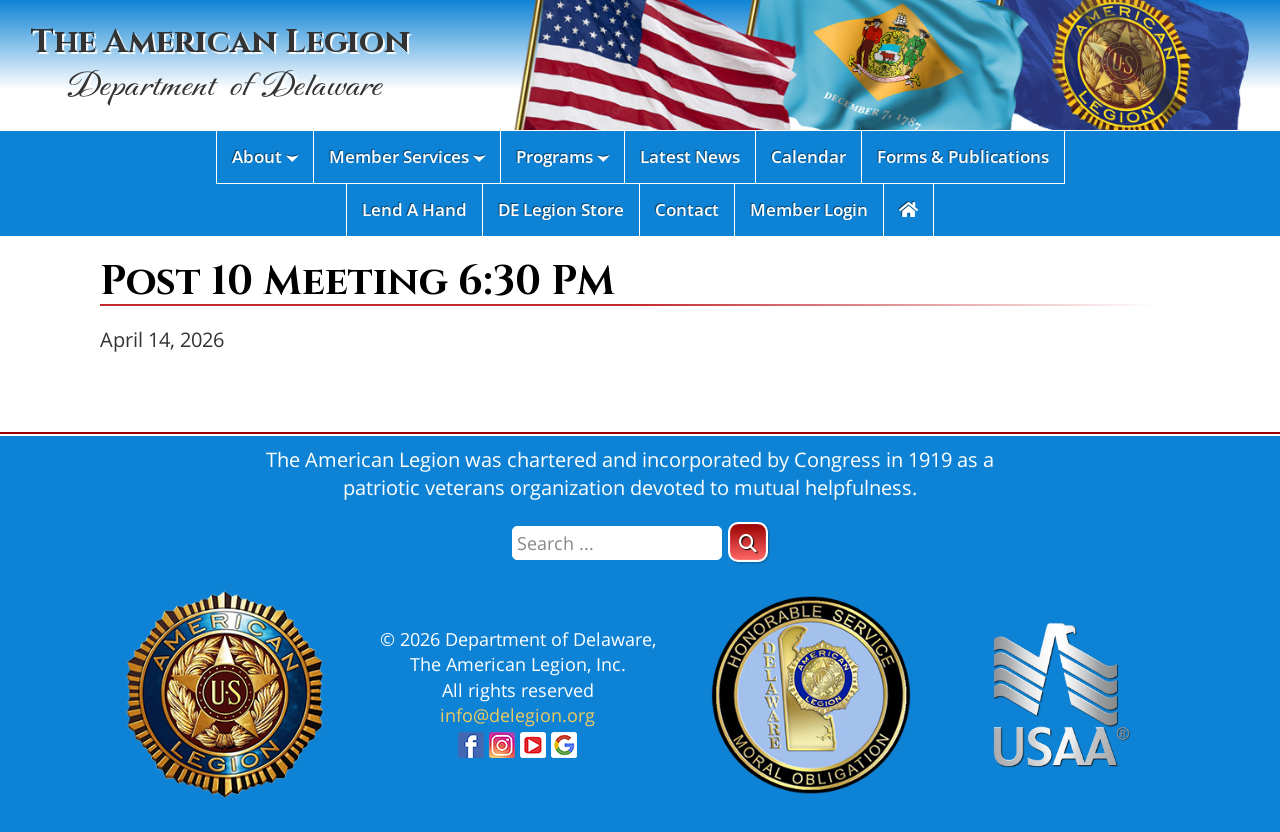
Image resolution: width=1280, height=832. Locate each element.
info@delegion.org (517, 715)
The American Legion (220, 65)
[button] (748, 542)
